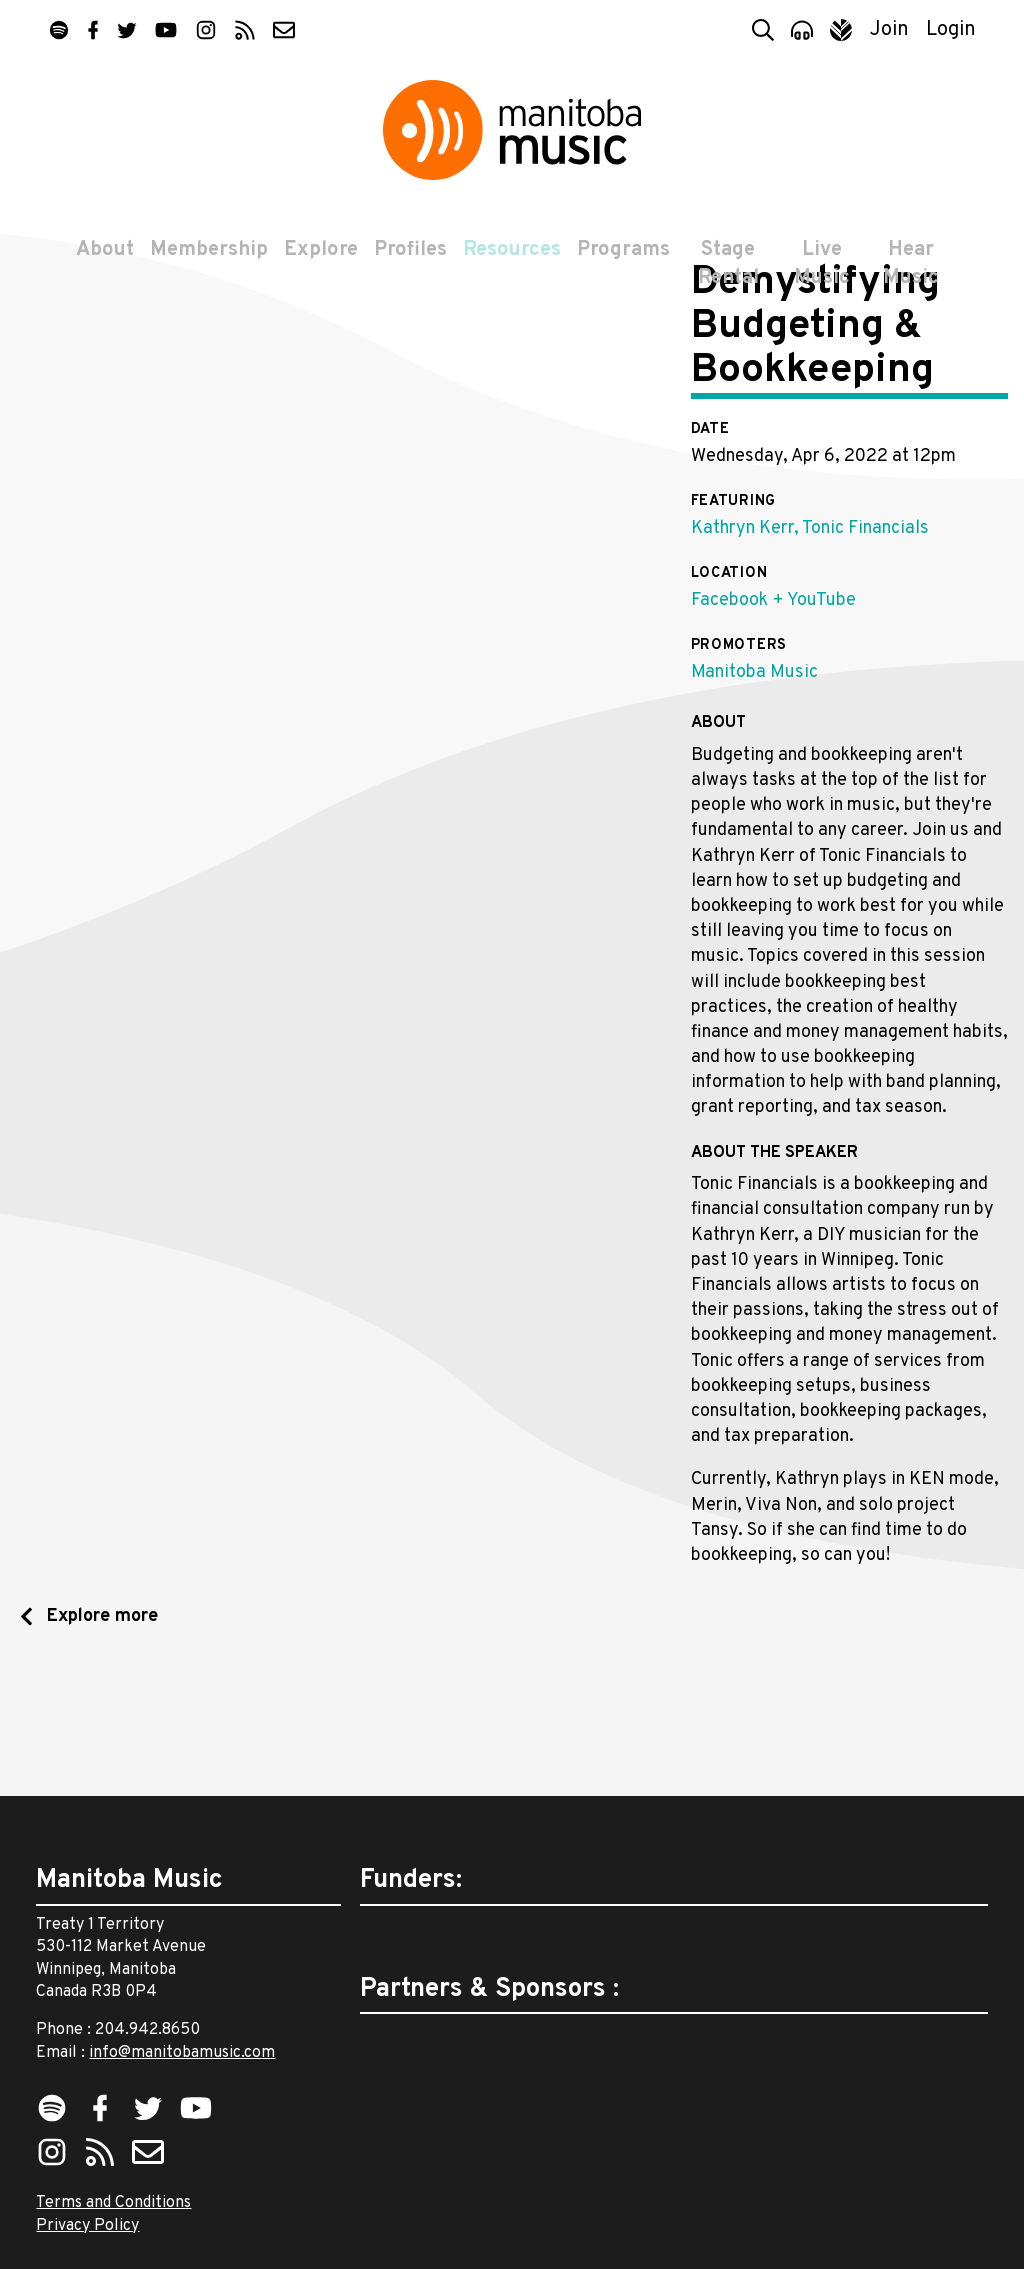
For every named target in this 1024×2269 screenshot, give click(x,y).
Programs (619, 262)
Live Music (822, 276)
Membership (205, 262)
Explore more (100, 1729)
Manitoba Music (754, 785)
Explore (317, 262)
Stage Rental (725, 276)
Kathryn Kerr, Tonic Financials (810, 641)
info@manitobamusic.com (182, 2053)
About (101, 262)
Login (951, 30)
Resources (508, 262)
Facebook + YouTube (773, 713)
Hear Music (913, 276)
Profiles (406, 262)
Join (889, 30)
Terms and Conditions (113, 2203)
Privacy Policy (87, 2226)
